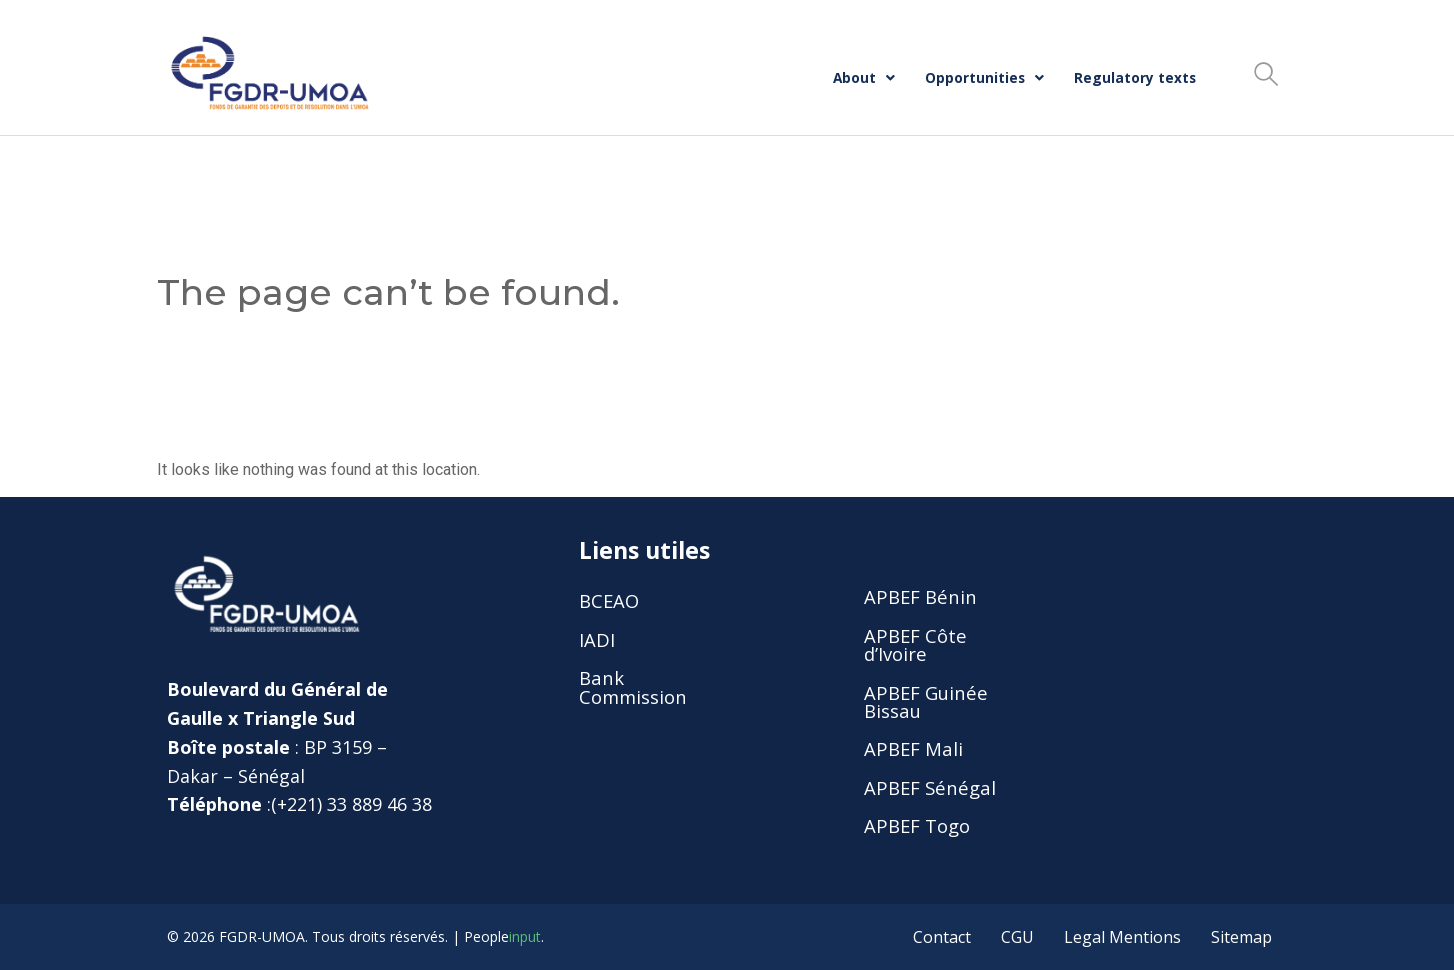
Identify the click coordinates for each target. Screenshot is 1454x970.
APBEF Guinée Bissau (926, 701)
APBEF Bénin (920, 596)
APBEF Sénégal (930, 787)
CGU (1017, 937)
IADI (597, 639)
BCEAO (609, 600)
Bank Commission (633, 686)
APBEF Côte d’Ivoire (915, 644)
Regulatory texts (1135, 77)
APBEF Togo (917, 825)
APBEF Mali (913, 748)
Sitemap (1241, 937)
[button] (864, 78)
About (864, 77)
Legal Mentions (1122, 937)
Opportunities (984, 77)
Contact (942, 937)
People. (504, 936)
